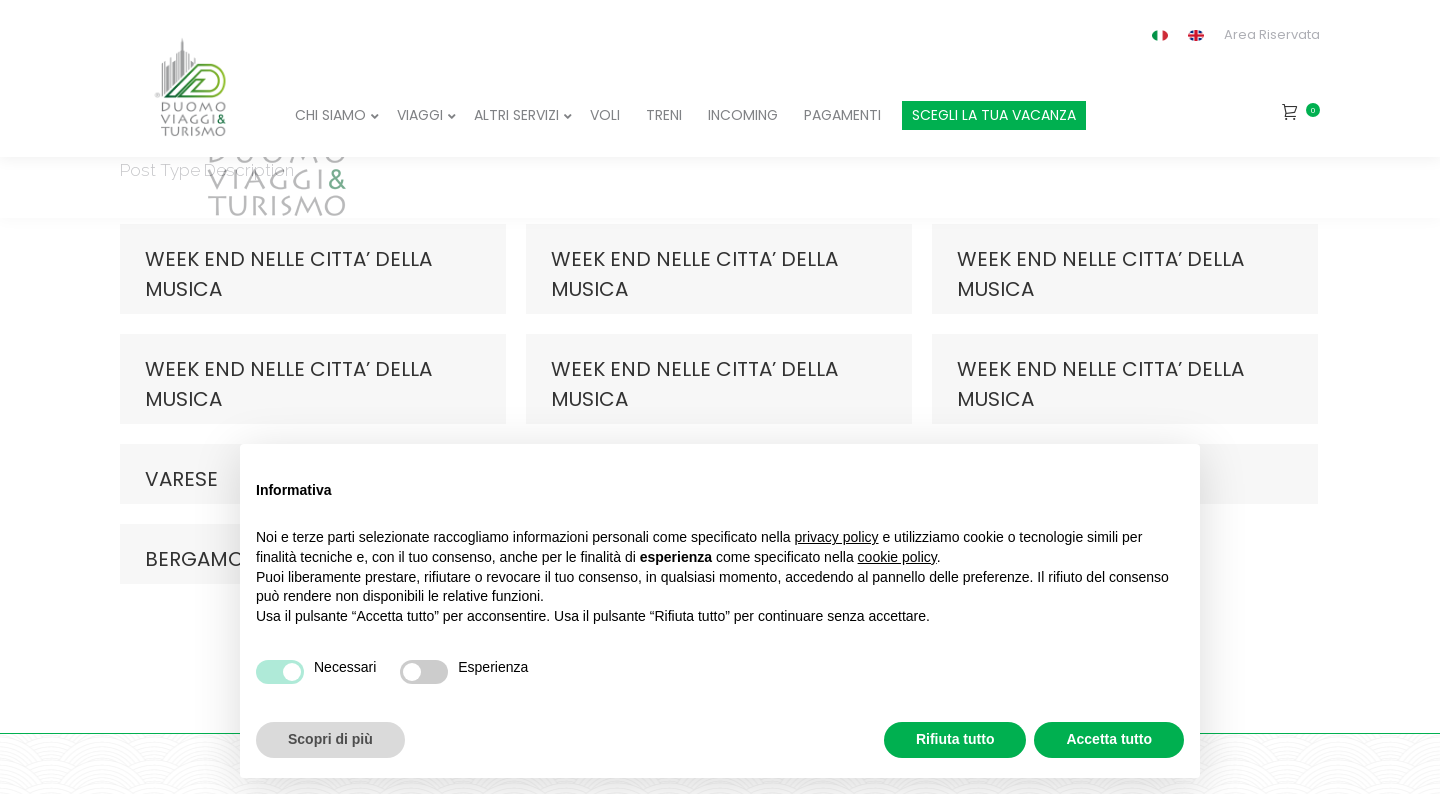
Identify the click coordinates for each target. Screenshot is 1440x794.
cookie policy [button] (897, 557)
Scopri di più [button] (330, 739)
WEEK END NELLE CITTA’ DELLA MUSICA (288, 274)
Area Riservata (1272, 34)
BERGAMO (194, 559)
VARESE (181, 479)
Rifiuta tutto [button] (955, 739)
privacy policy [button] (837, 537)
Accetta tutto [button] (1109, 739)
